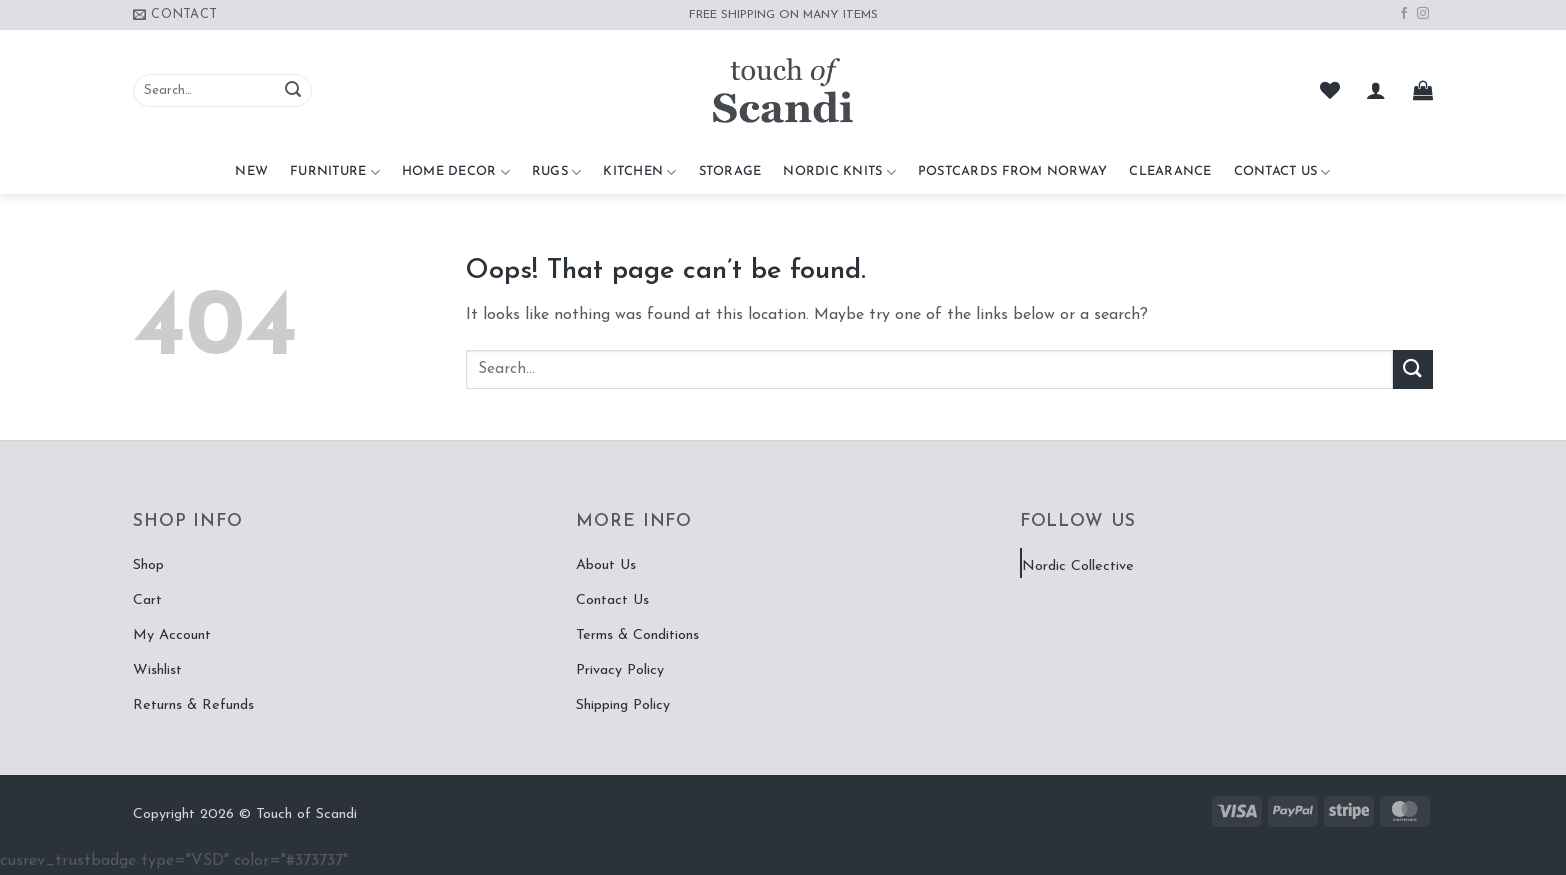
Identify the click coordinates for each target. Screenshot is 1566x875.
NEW (251, 171)
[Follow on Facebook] (1404, 14)
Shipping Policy (623, 705)
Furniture (335, 172)
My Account (172, 635)
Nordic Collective (1078, 566)
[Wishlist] (1330, 90)
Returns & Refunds (193, 705)
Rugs (556, 172)
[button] (1376, 90)
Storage (730, 171)
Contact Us (1282, 172)
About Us (606, 565)
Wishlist (157, 670)
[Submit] (293, 91)
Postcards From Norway (1012, 171)
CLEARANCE (1170, 171)
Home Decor (456, 172)
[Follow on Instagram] (1423, 14)
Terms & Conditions (637, 635)
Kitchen (639, 172)
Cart (147, 600)
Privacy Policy (620, 670)
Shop (148, 565)
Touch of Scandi (306, 814)
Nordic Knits (839, 172)
